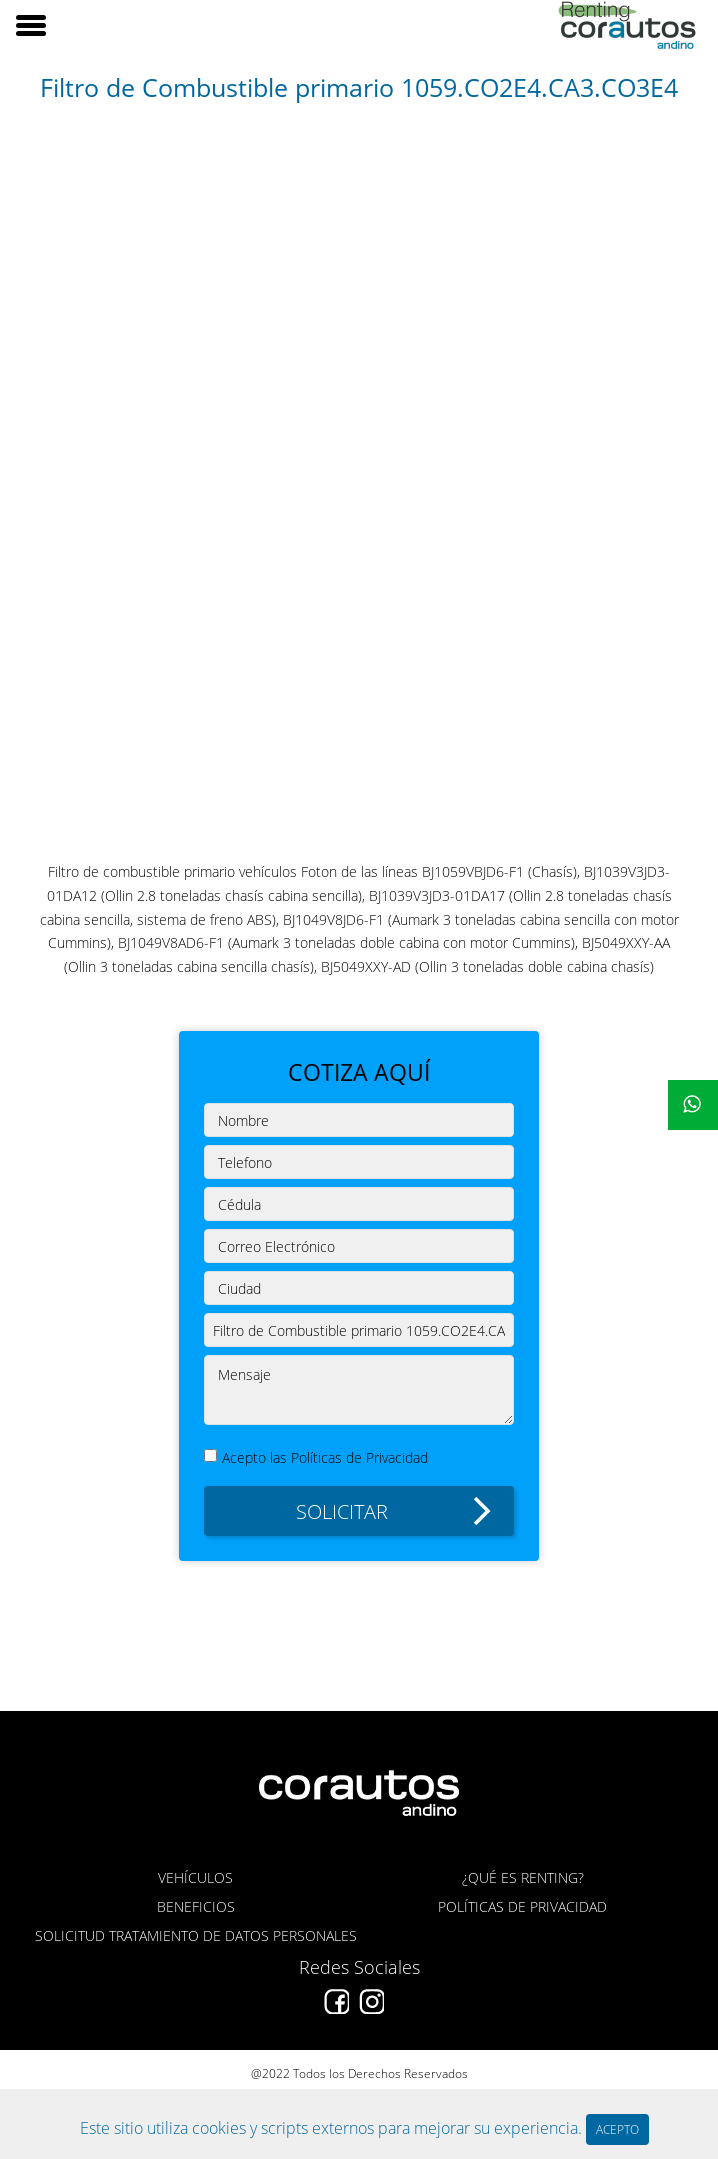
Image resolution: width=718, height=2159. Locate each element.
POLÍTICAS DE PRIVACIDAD (522, 1906)
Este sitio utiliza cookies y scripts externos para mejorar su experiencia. (333, 2128)
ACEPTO (617, 2129)
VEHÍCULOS (195, 1877)
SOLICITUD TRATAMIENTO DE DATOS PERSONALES (196, 1935)
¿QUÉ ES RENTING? (523, 1877)
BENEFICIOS (196, 1906)
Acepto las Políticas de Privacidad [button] (325, 1457)
